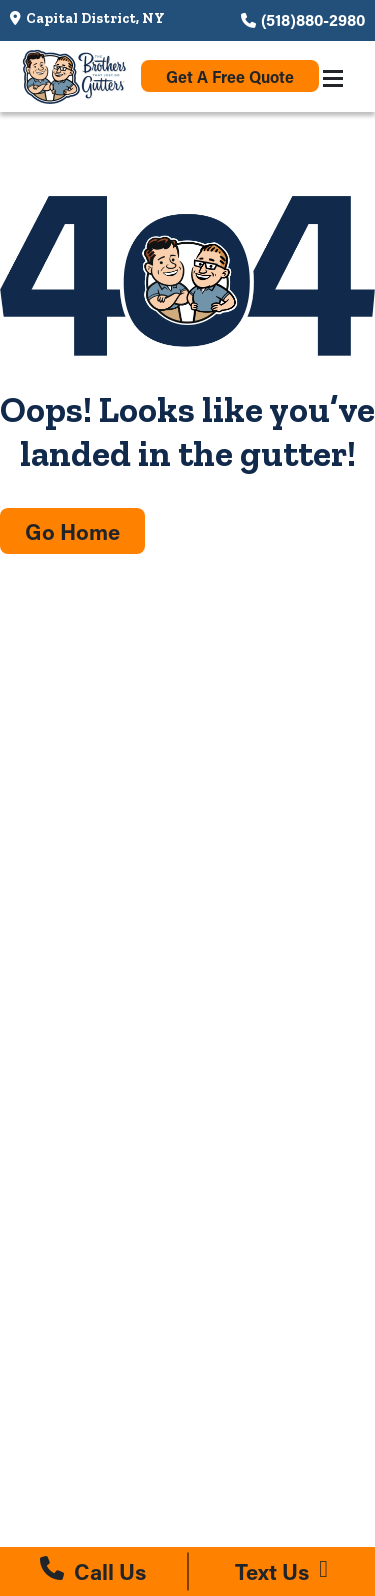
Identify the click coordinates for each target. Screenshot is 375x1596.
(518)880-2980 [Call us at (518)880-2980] (313, 19)
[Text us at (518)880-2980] (282, 1571)
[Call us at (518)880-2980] (93, 1571)
